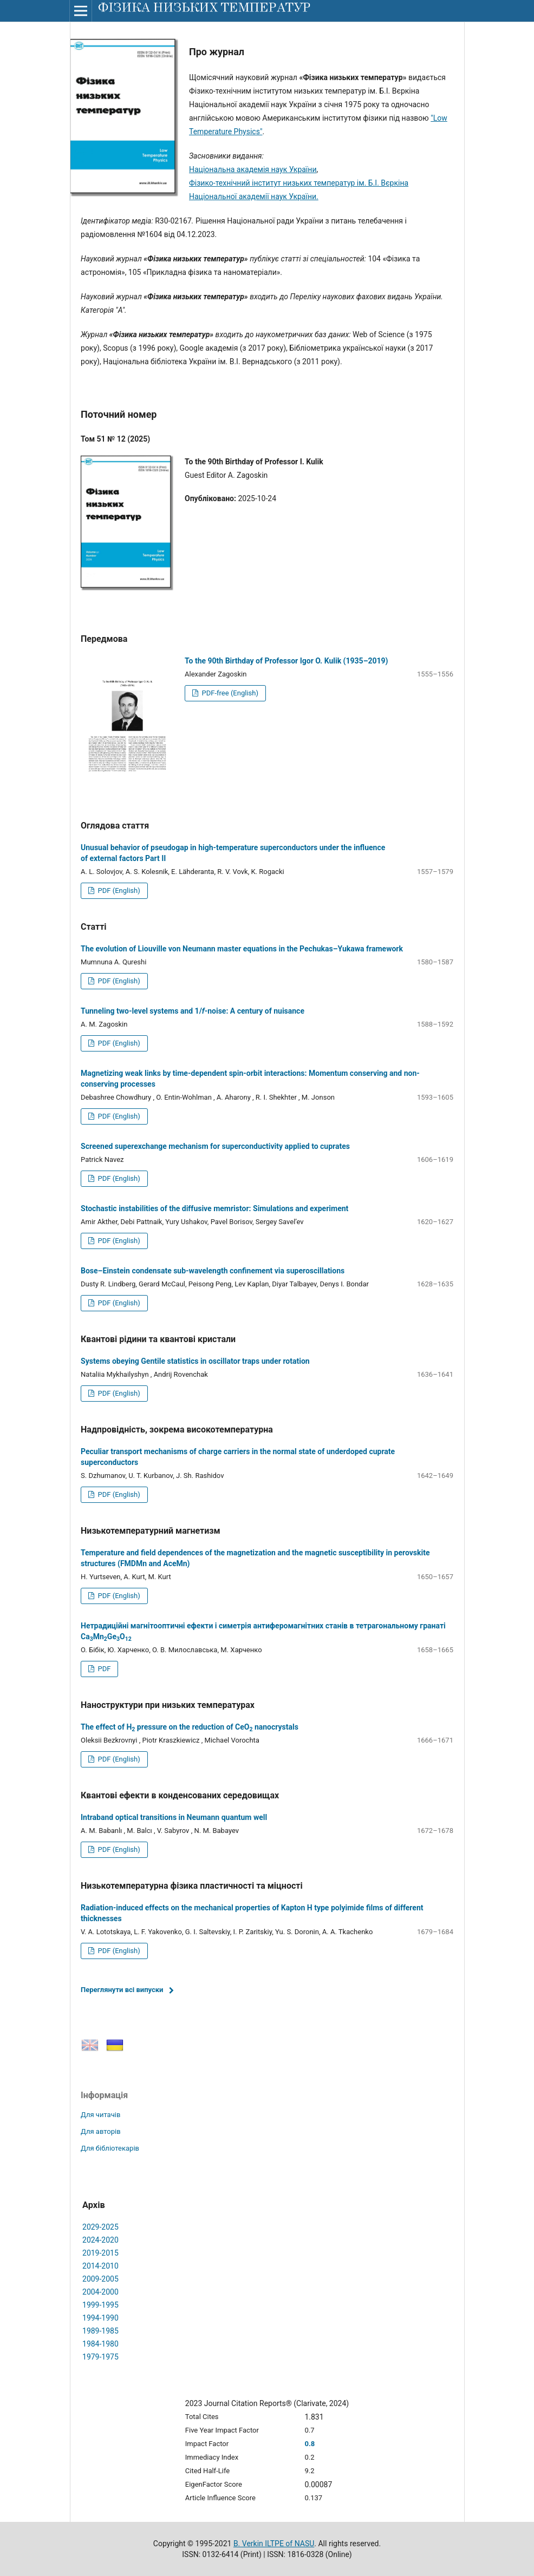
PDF (103, 1669)
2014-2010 (100, 2266)
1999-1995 (100, 2305)
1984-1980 (100, 2344)
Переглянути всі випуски (122, 1990)
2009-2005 (100, 2279)
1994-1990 (100, 2318)
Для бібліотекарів (110, 2148)
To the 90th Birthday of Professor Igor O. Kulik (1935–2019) (286, 660)
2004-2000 (100, 2292)
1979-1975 (100, 2356)
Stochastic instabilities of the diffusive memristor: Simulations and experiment (214, 1208)
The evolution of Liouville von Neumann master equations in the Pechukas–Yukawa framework (242, 948)
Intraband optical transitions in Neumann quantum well (174, 1817)
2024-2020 (100, 2240)
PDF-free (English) (229, 693)
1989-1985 (100, 2331)
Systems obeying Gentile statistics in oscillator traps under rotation (195, 1361)
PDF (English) (118, 890)
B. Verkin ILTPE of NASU (273, 2543)
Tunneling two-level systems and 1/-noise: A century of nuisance (192, 1011)
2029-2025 (100, 2227)
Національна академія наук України (252, 169)
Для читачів (100, 2115)
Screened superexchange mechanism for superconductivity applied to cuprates (215, 1146)
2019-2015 (100, 2253)
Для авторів (101, 2131)
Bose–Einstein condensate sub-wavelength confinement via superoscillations (212, 1270)
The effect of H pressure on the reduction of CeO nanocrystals (189, 1727)
